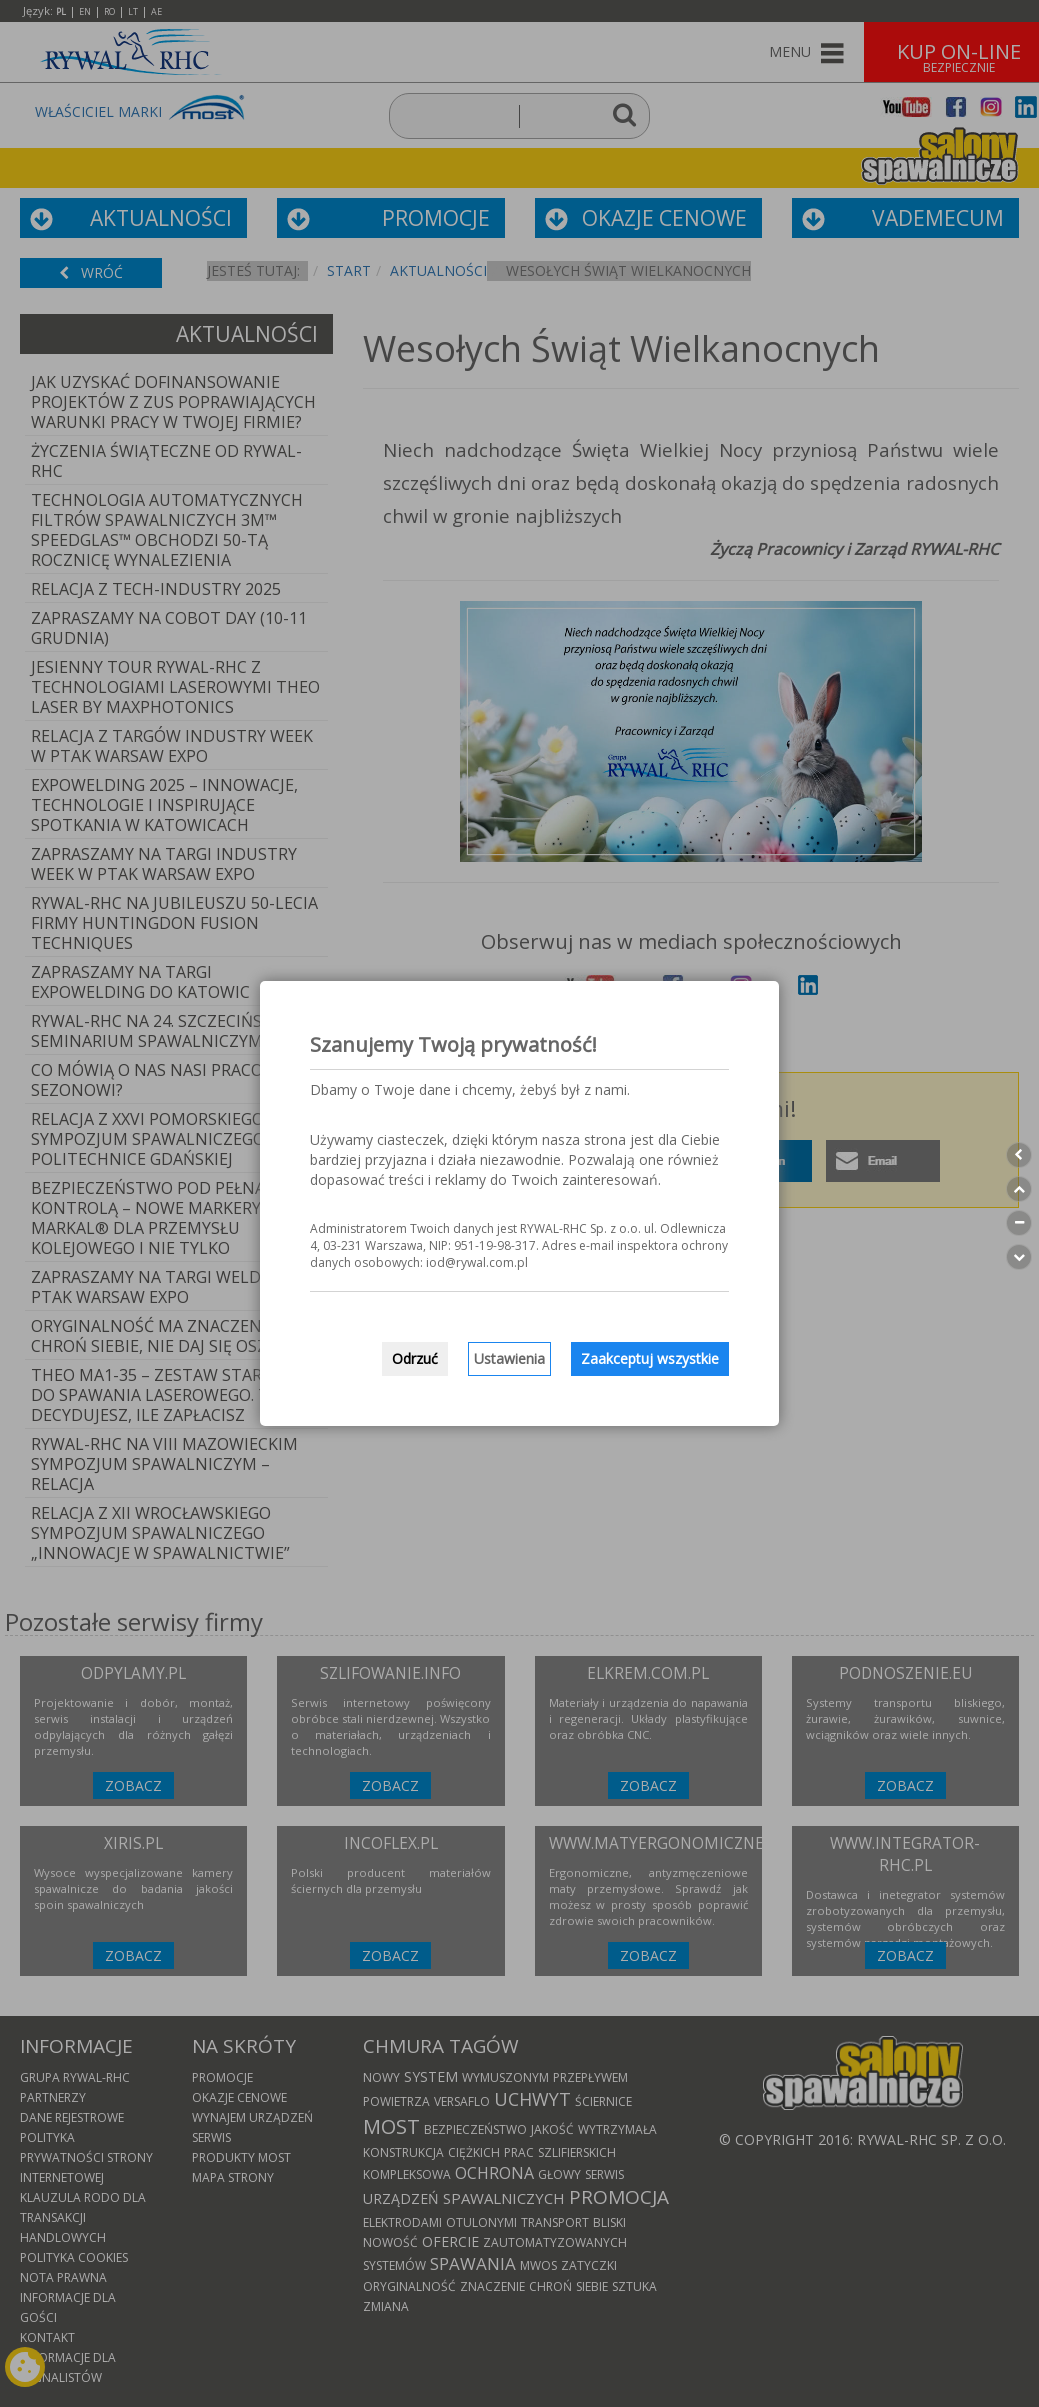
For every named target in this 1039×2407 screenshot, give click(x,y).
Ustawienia (509, 1358)
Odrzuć (415, 1358)
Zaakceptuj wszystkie (650, 1358)
